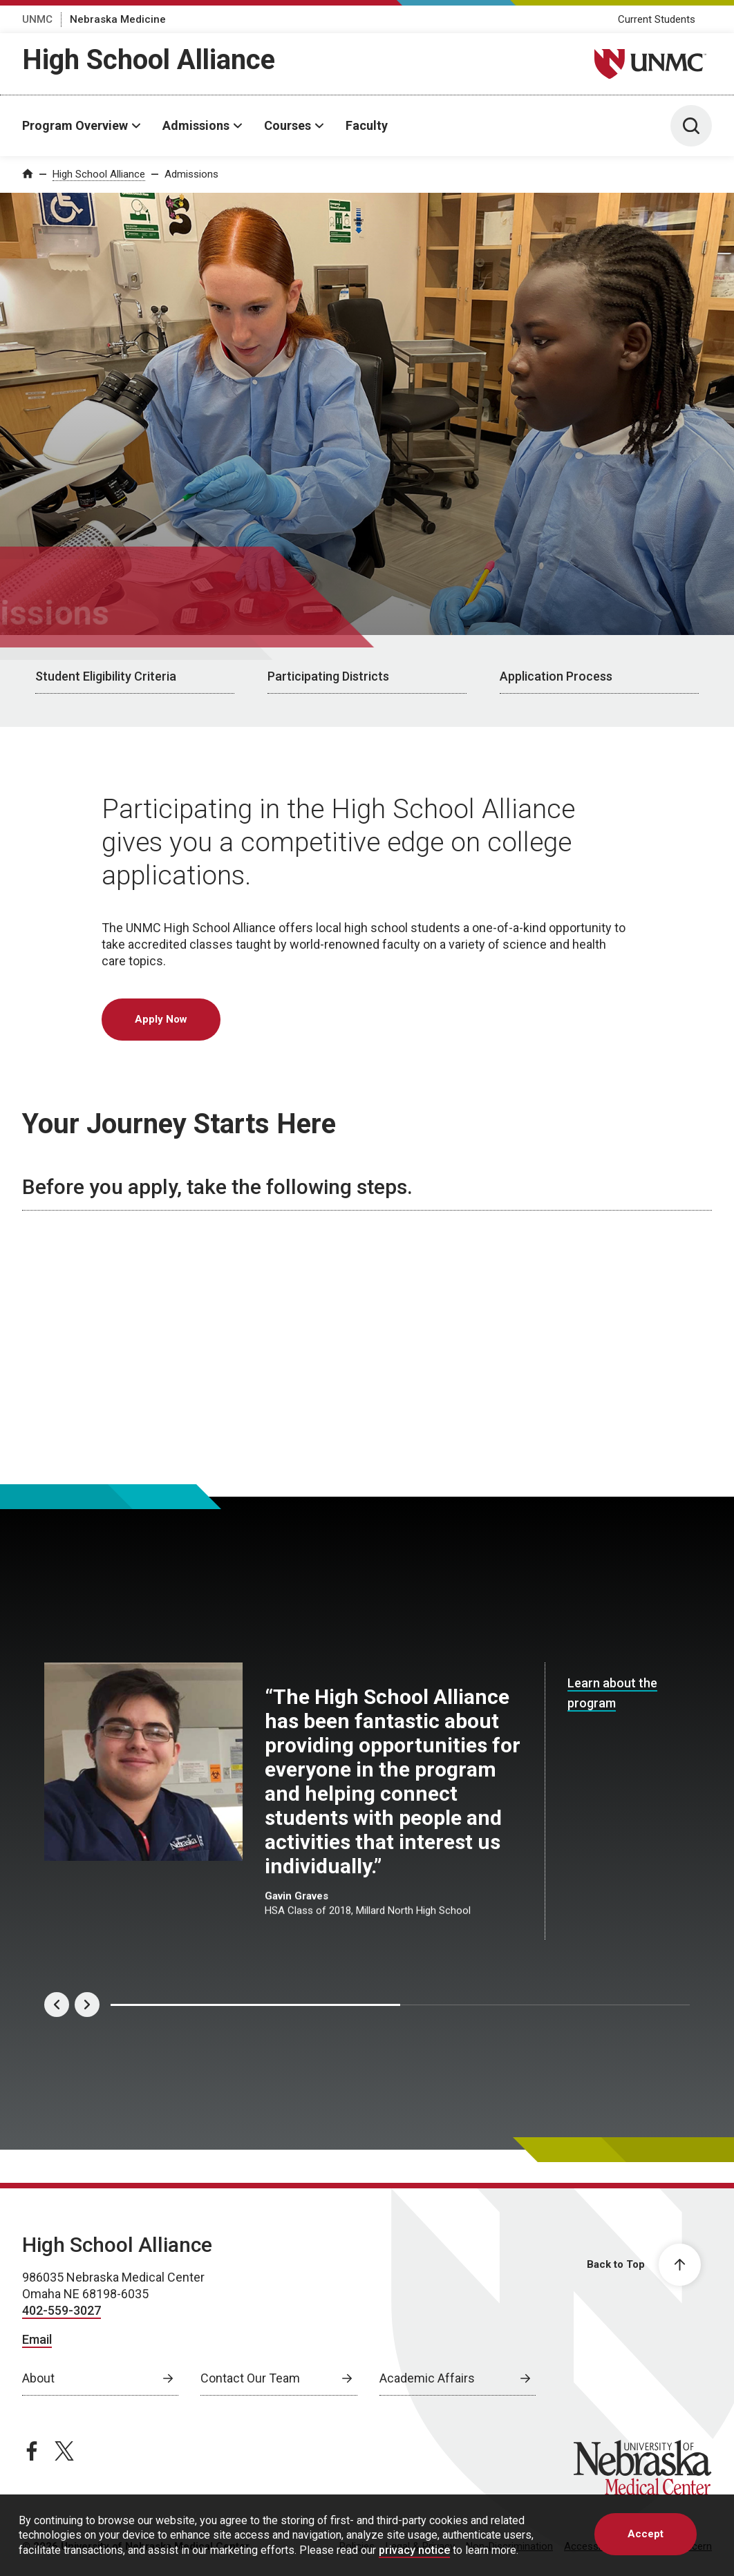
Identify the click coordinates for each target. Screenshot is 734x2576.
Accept (646, 2534)
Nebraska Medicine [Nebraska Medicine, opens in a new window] (118, 19)
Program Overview (75, 125)
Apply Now (161, 1019)
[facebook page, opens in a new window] (31, 2451)
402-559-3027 (61, 2310)
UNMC (37, 19)
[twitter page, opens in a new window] (64, 2451)
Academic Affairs (427, 2378)
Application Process (556, 676)
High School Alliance (148, 60)
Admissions (195, 125)
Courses (287, 125)
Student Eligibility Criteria (105, 676)
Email (37, 2339)
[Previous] (56, 2004)
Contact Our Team (250, 2378)
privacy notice (414, 2550)
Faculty (367, 125)
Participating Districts (328, 676)
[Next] (87, 2004)
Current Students (656, 19)
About (38, 2378)
